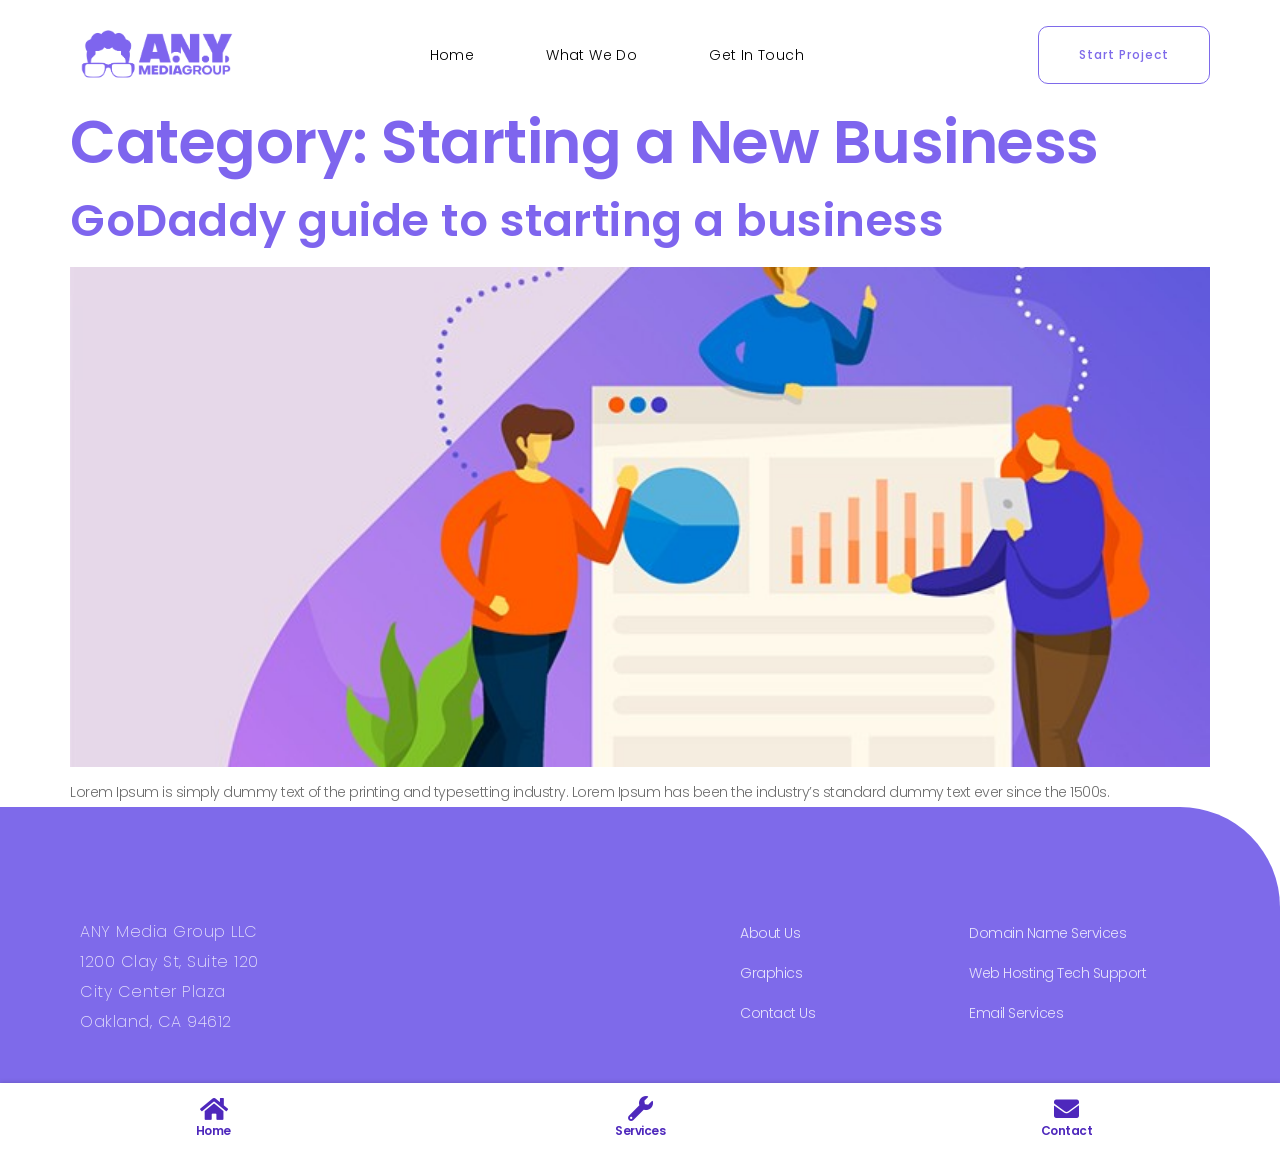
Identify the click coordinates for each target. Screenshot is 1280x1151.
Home (452, 55)
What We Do (591, 55)
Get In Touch (756, 55)
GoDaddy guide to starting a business (507, 220)
